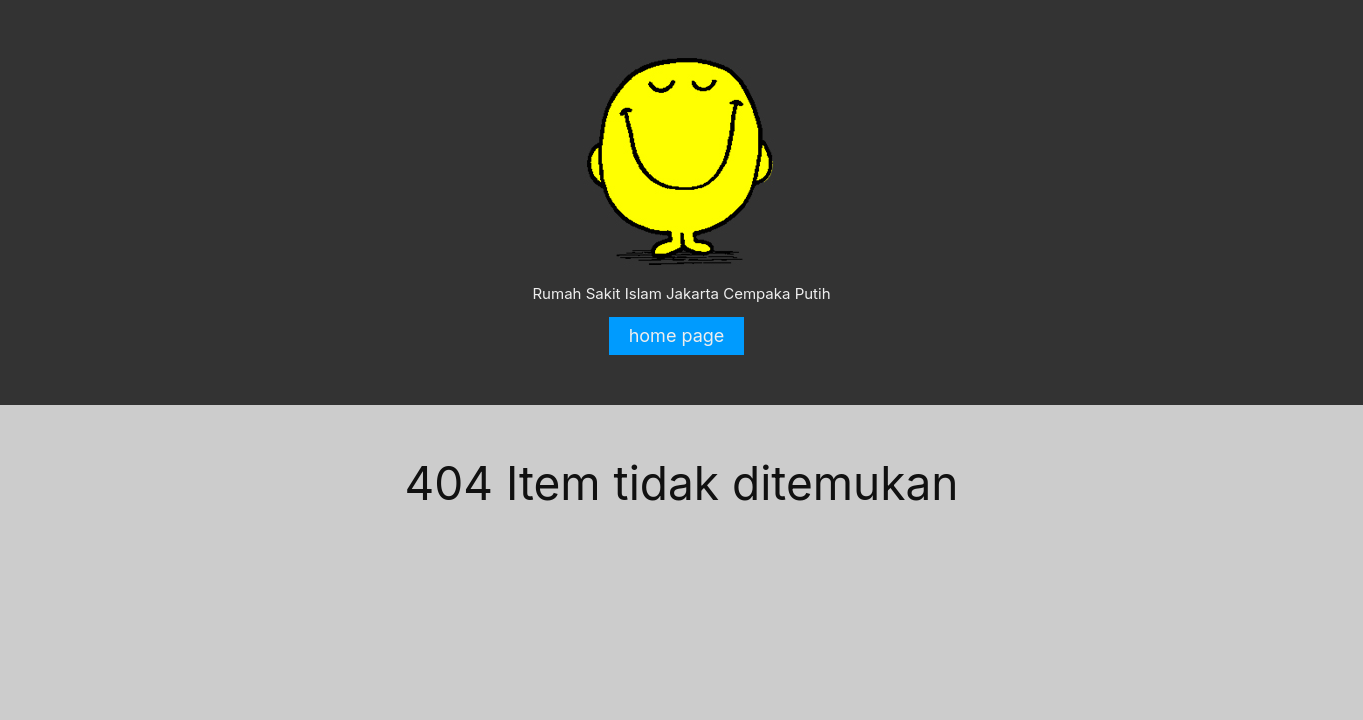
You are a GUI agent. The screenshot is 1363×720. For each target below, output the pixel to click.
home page (677, 335)
